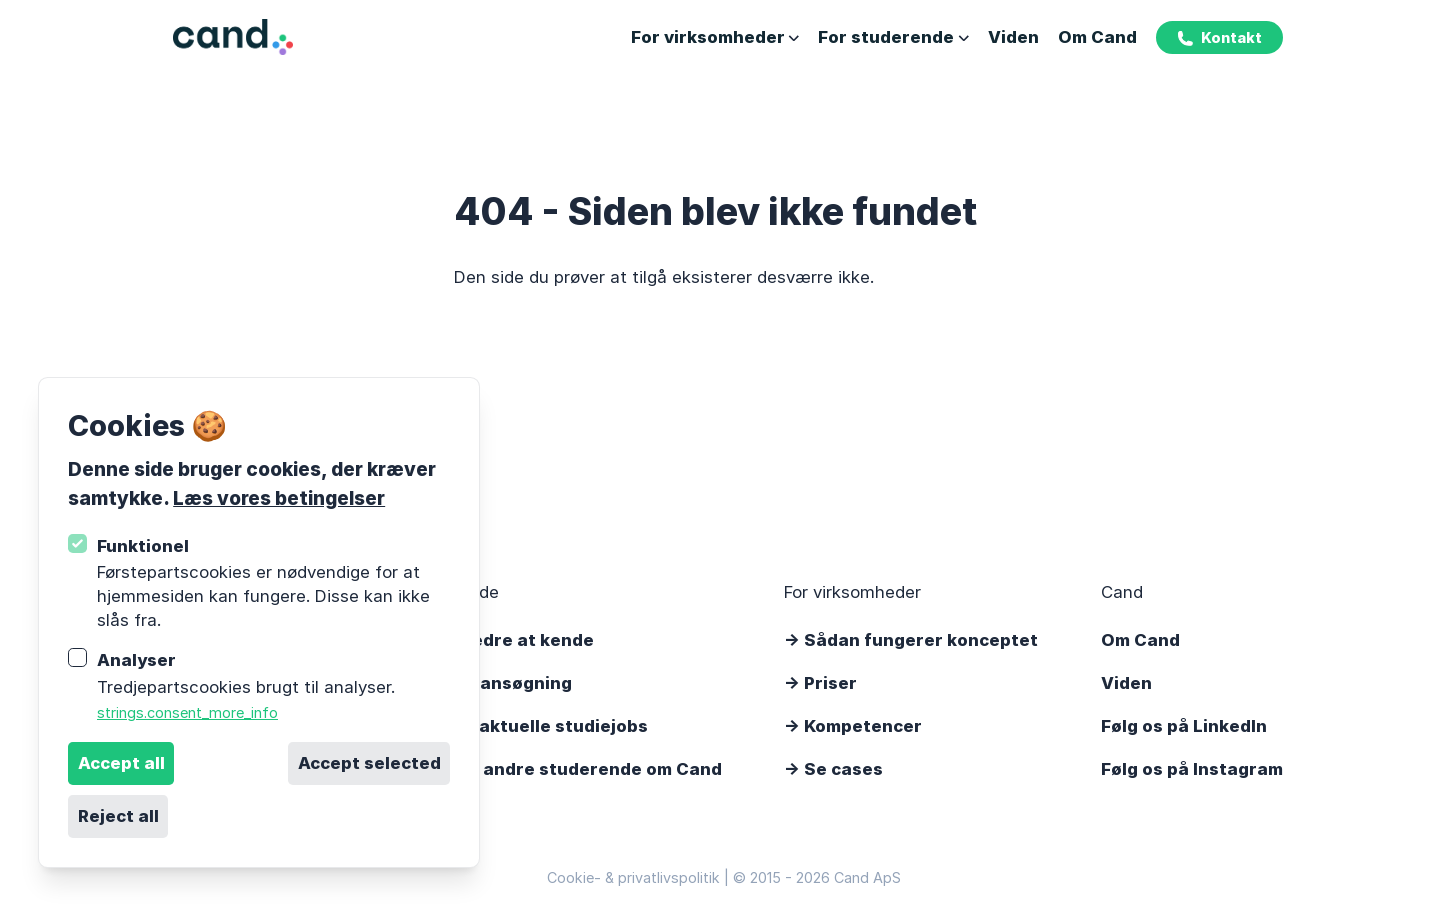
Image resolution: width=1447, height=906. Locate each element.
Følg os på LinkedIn (1184, 726)
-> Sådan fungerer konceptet (911, 640)
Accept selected (369, 763)
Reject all (118, 816)
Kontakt (1219, 38)
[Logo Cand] (233, 37)
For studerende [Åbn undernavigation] (893, 37)
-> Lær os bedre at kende (486, 640)
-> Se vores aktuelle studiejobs (513, 726)
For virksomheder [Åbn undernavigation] (715, 37)
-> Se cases (833, 769)
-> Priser (820, 683)
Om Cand (1097, 37)
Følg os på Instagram (1192, 769)
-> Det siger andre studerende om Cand (550, 769)
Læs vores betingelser (279, 498)
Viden (1013, 37)
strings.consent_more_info (187, 712)
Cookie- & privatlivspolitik (633, 877)
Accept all (121, 763)
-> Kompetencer (853, 726)
